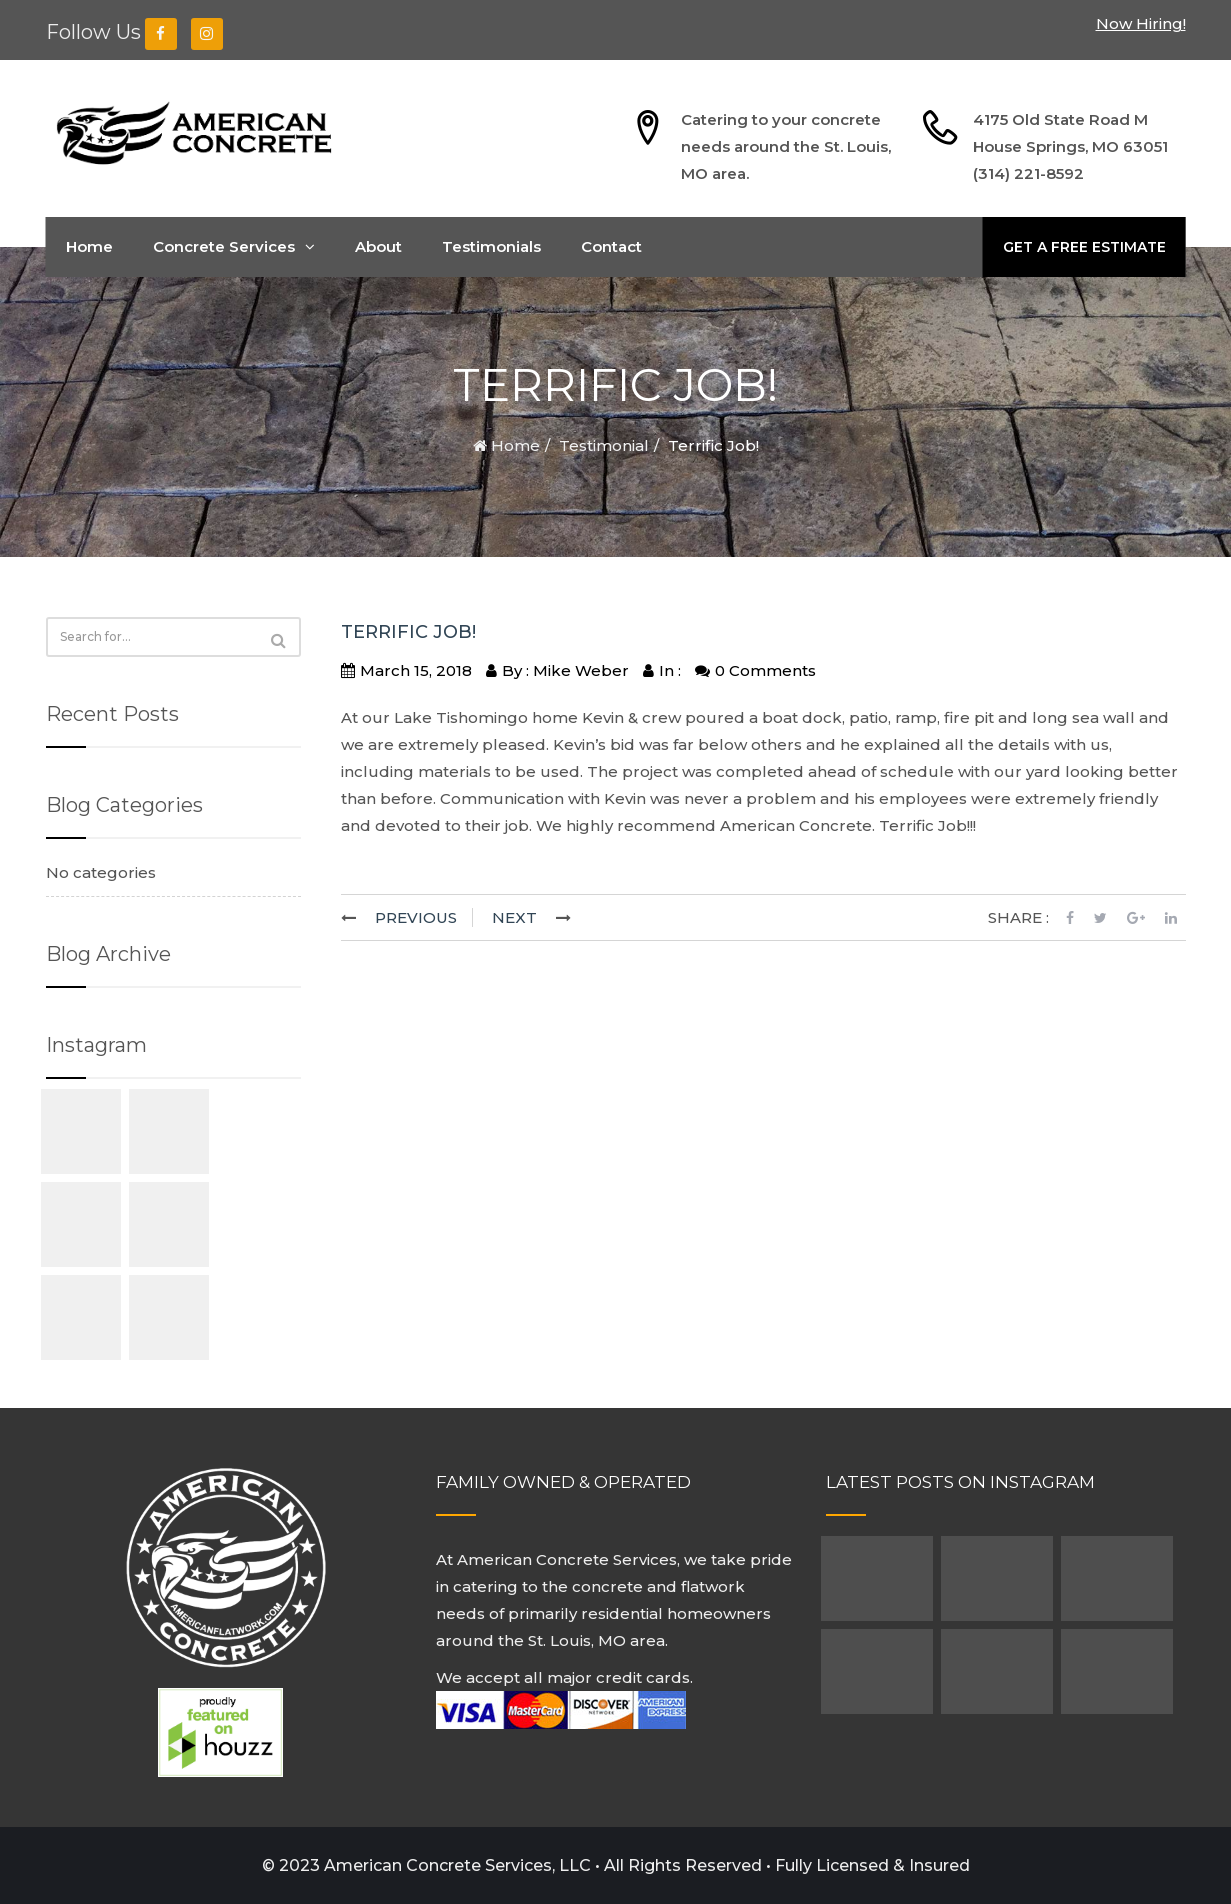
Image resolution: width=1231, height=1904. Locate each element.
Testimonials (491, 246)
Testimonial (604, 445)
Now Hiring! (1141, 23)
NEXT (514, 917)
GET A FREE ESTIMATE (1084, 247)
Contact (611, 246)
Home (89, 246)
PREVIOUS (416, 917)
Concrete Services (234, 246)
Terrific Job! (408, 632)
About (378, 246)
